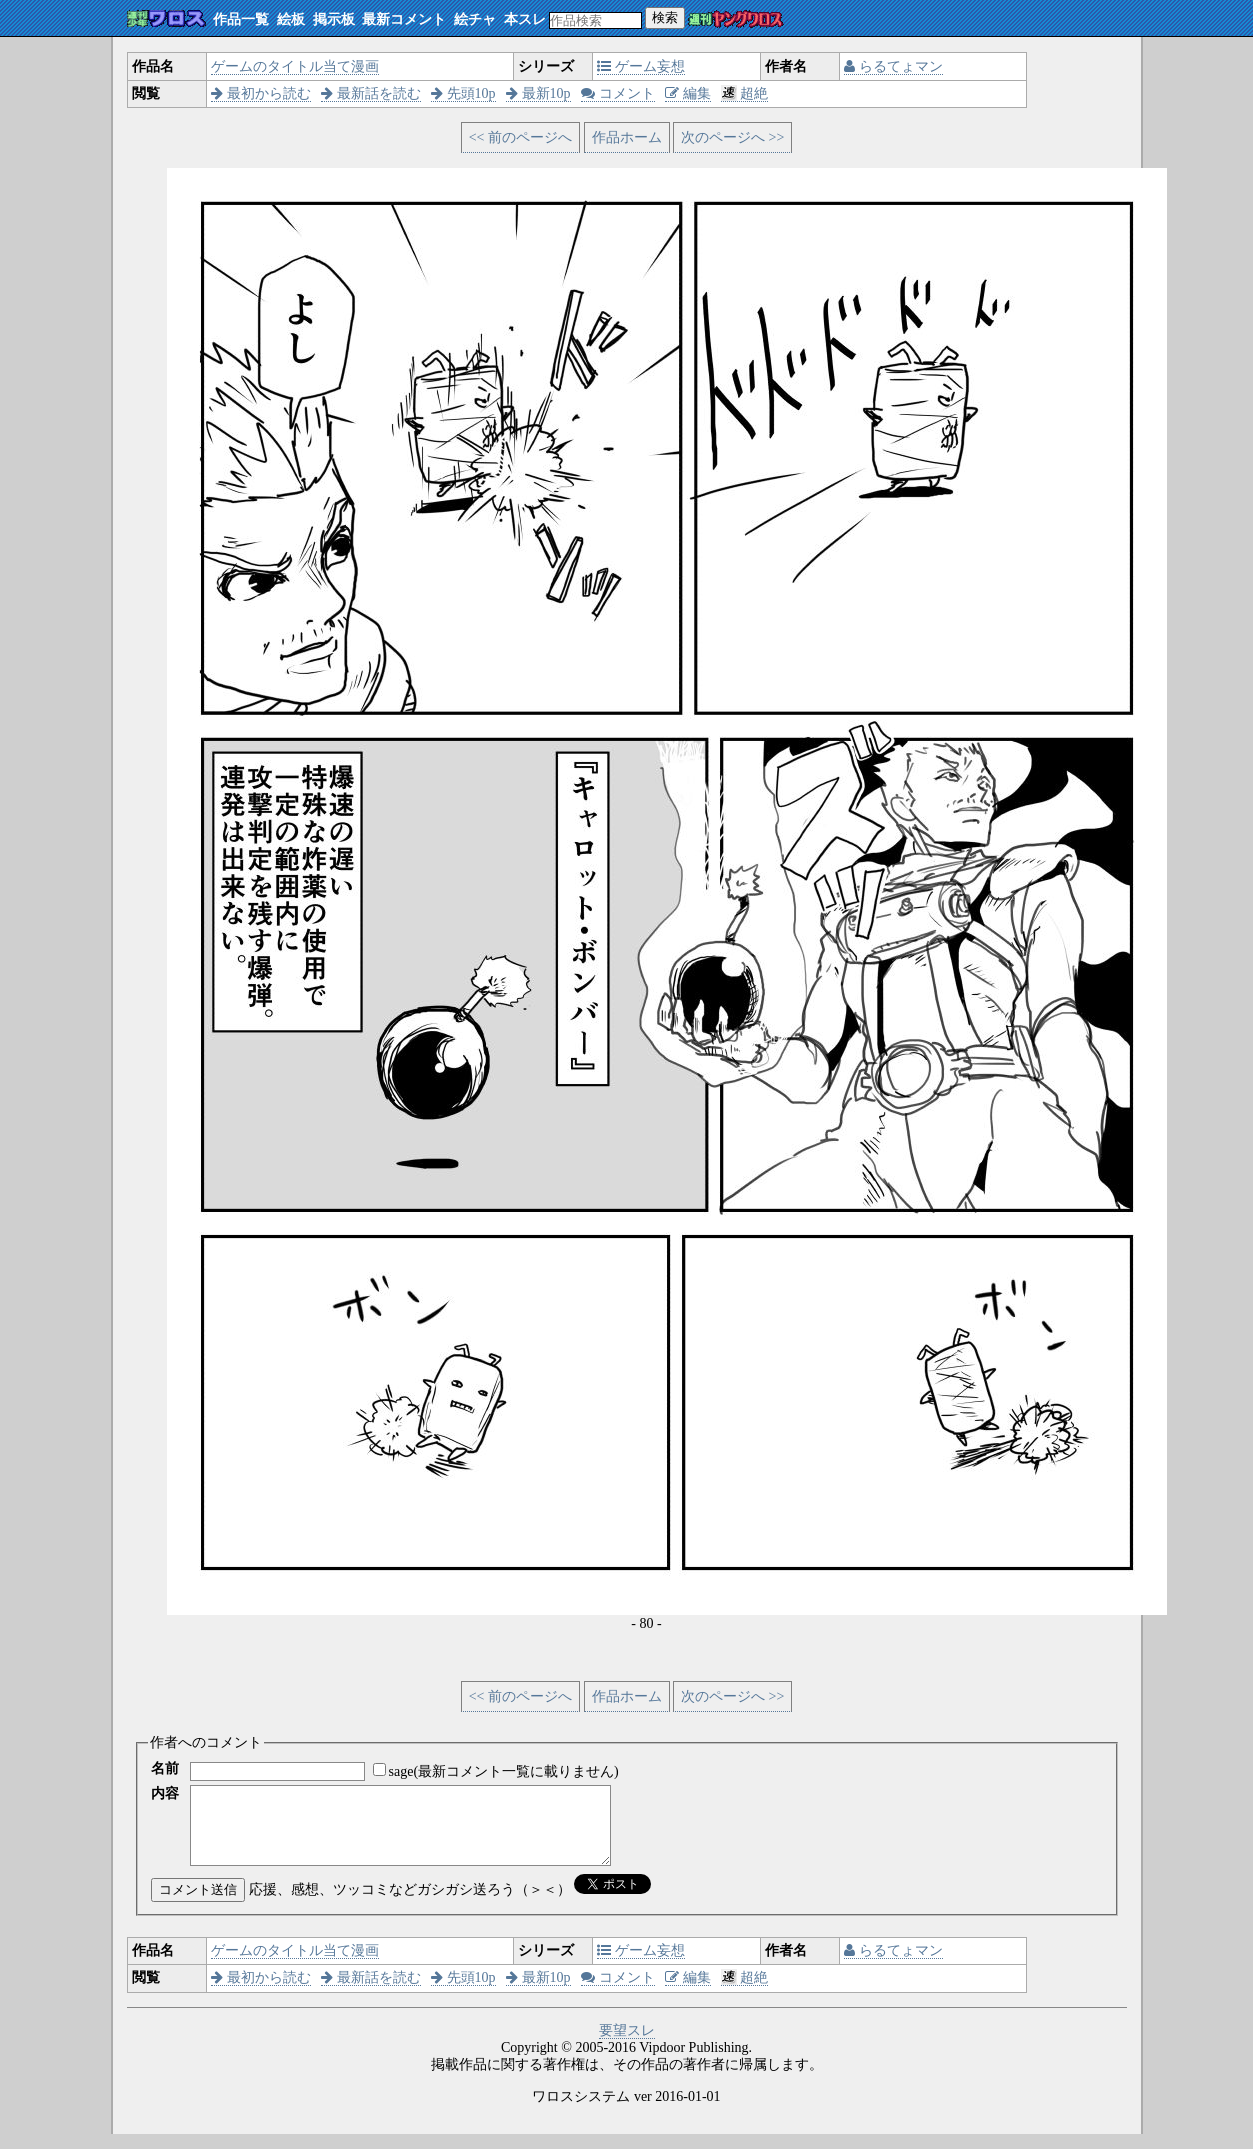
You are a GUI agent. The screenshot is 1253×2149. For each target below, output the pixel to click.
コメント (618, 93)
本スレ (525, 19)
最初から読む (261, 93)
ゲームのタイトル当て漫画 (295, 66)
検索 (665, 17)
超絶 (744, 93)
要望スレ (627, 2045)
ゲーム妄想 (641, 66)
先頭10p (463, 93)
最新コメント (404, 19)
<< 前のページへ (520, 137)
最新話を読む (371, 93)
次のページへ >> (732, 137)
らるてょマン (893, 66)
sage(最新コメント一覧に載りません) (504, 1771)
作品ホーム (627, 137)
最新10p (538, 93)
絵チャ (475, 19)
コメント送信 (198, 1904)
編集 (688, 93)
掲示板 (334, 19)
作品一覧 (241, 19)
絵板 (291, 19)
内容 (165, 1793)
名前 (165, 1768)
